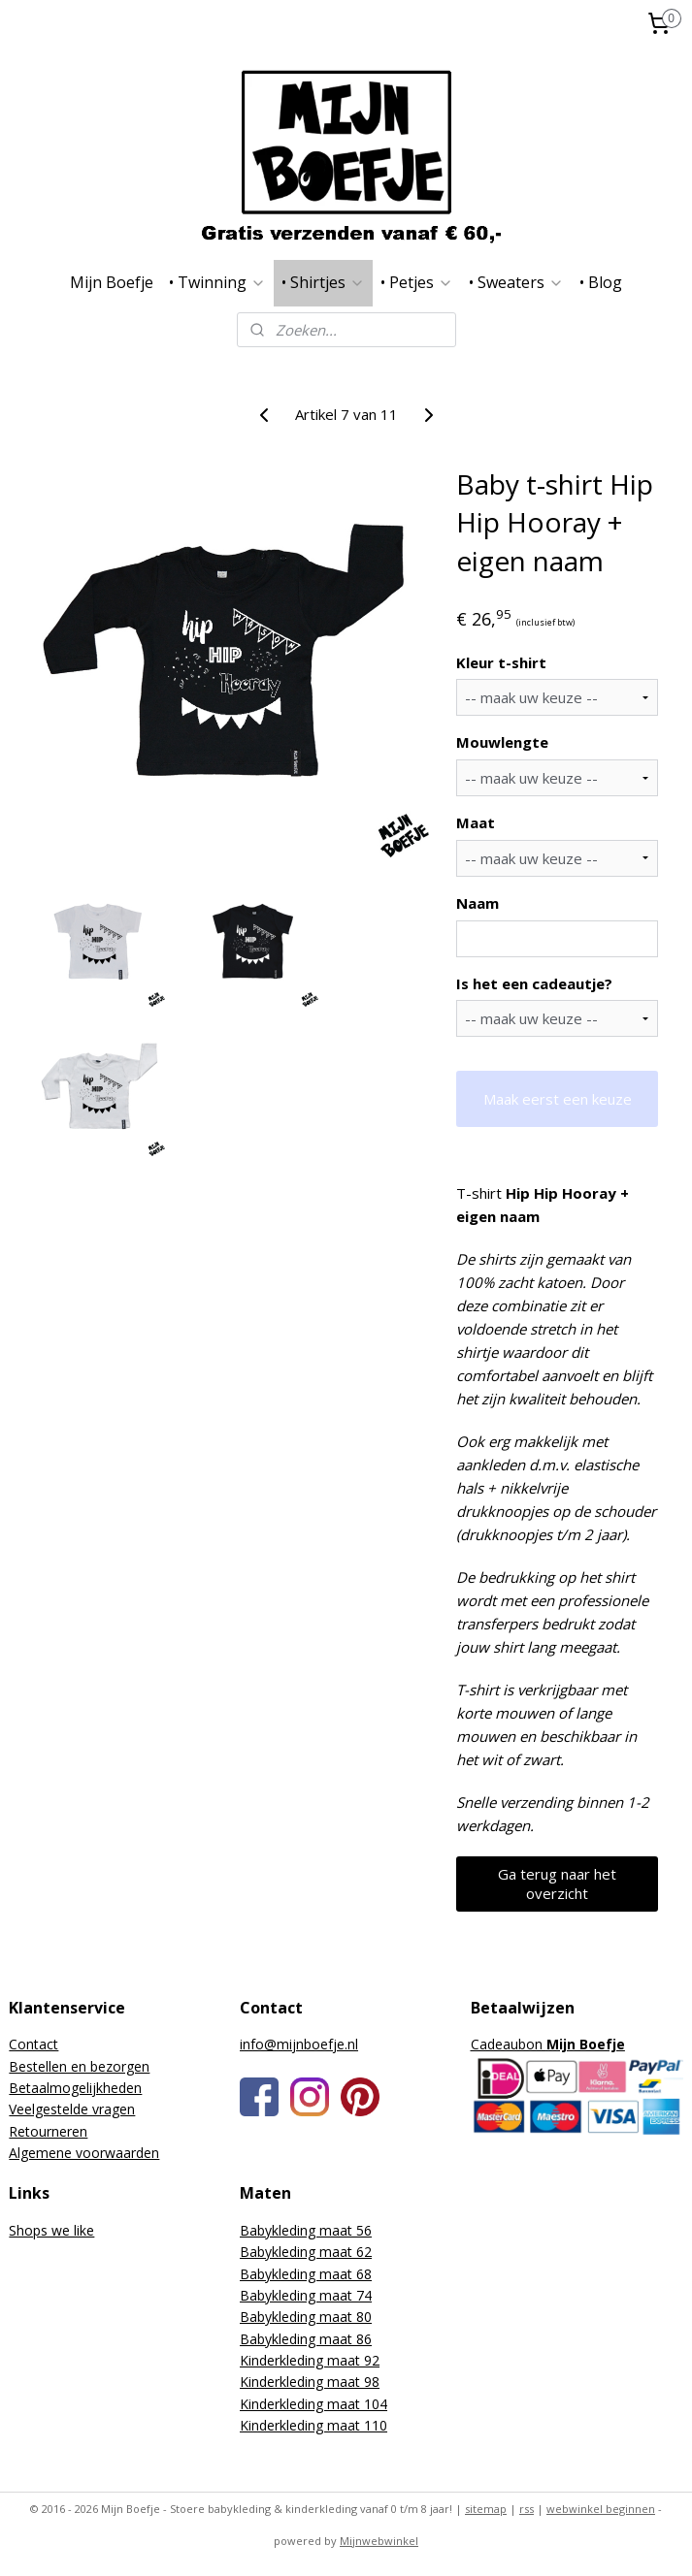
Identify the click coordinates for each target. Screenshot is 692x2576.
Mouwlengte (502, 742)
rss (526, 2508)
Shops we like (51, 2230)
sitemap (486, 2508)
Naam (477, 903)
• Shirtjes (323, 282)
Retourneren (48, 2131)
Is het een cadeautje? (534, 982)
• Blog (600, 282)
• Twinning (217, 282)
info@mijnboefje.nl (299, 2044)
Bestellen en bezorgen (79, 2066)
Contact (33, 2044)
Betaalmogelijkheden (75, 2087)
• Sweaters (516, 282)
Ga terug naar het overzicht (557, 1882)
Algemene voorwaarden (84, 2152)
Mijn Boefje (111, 282)
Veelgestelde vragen (72, 2109)
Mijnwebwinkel (379, 2540)
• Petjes (416, 282)
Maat (475, 822)
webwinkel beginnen (600, 2508)
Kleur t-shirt (501, 661)
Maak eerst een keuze (557, 1098)
